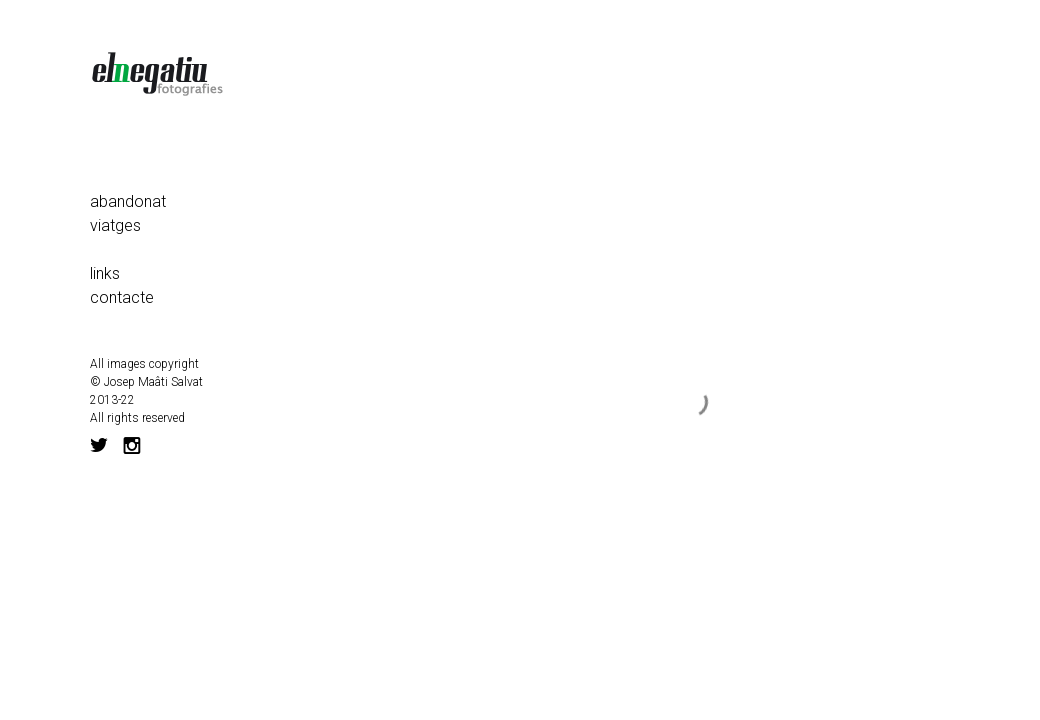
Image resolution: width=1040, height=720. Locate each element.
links (105, 273)
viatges (115, 225)
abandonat (128, 201)
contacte (122, 297)
